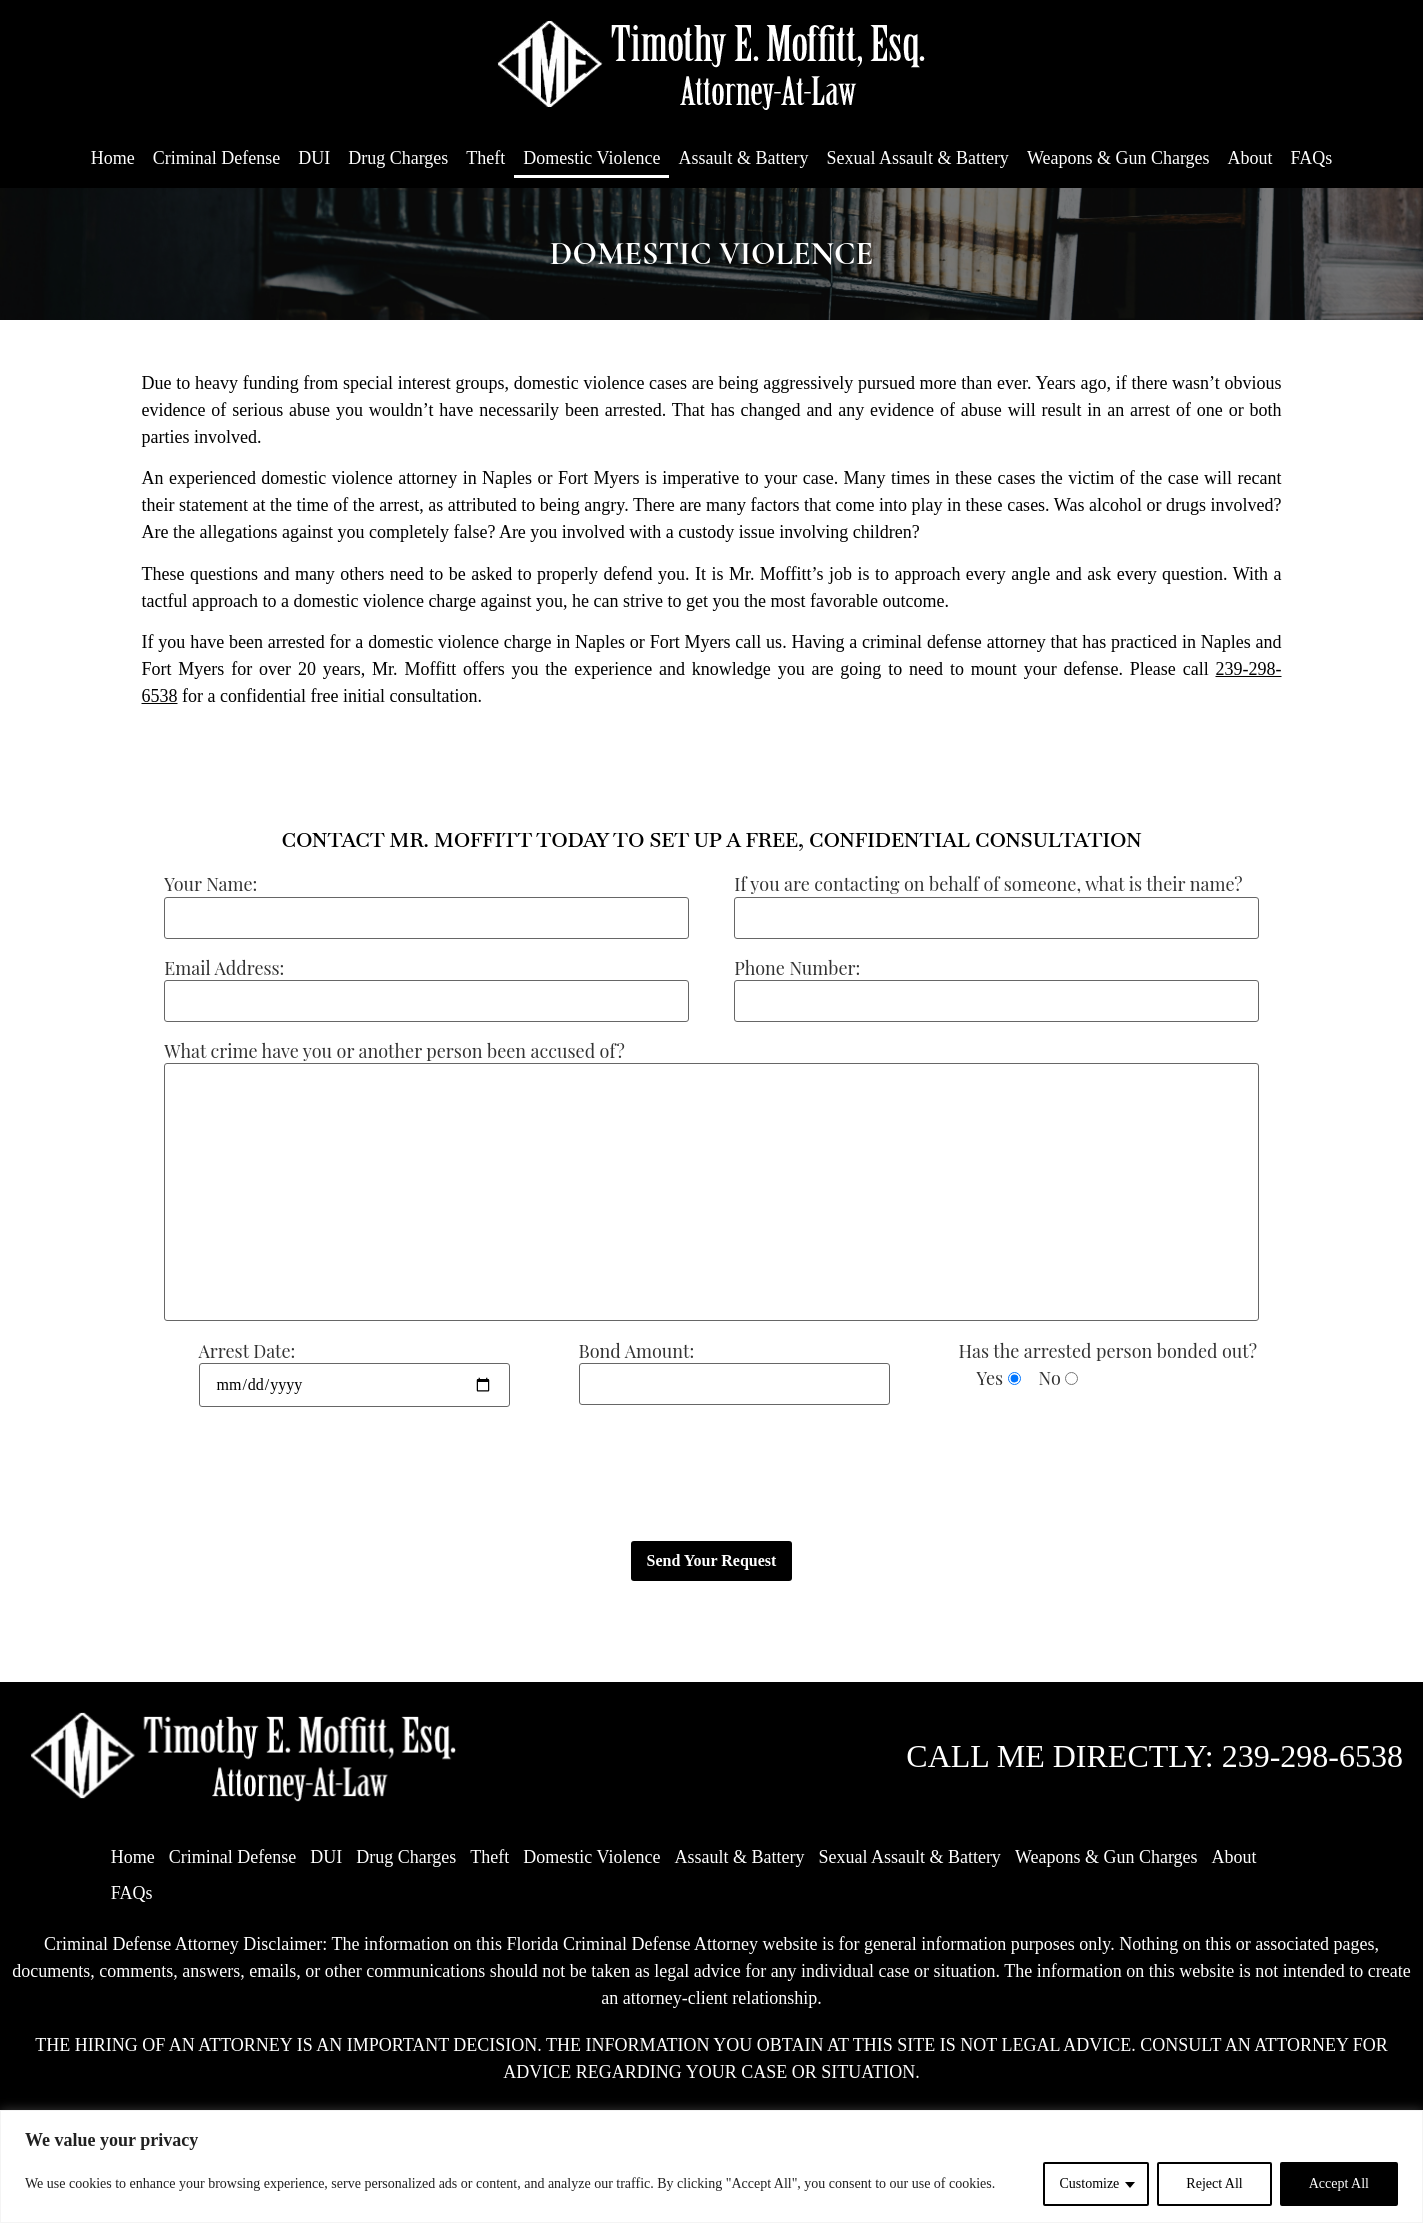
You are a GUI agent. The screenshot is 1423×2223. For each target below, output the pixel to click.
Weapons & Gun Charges (1118, 158)
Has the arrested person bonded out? (1108, 1351)
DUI (314, 158)
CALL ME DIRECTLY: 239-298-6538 (1154, 1756)
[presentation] (294, 1475)
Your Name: (210, 884)
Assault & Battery (743, 158)
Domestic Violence (591, 158)
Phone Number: (797, 968)
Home (113, 158)
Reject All (1214, 2183)
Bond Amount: (637, 1351)
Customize (1089, 2183)
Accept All (1339, 2183)
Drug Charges (398, 158)
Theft (485, 158)
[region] (711, 2166)
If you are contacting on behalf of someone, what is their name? (988, 884)
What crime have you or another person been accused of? (394, 1051)
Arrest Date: (247, 1351)
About (1250, 158)
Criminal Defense (216, 158)
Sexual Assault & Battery (917, 158)
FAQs (1312, 158)
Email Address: (224, 968)
